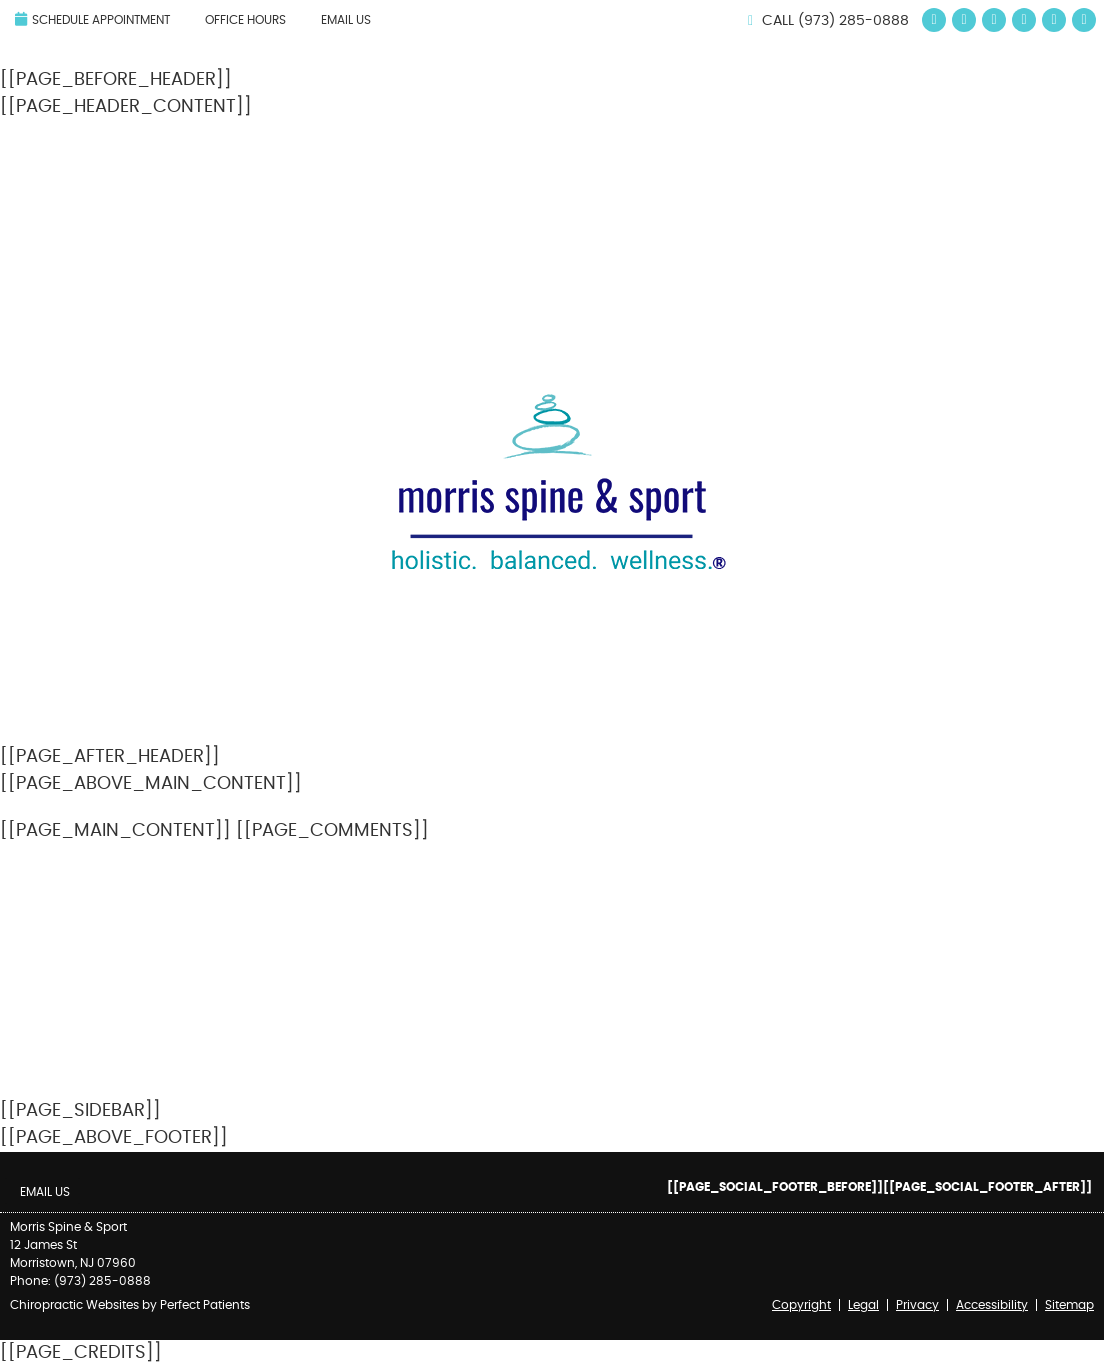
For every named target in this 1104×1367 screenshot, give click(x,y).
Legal (863, 1305)
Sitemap (1069, 1305)
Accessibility (992, 1305)
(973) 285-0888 (853, 21)
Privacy (917, 1305)
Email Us (346, 20)
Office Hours (245, 20)
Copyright (801, 1305)
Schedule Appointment (92, 19)
